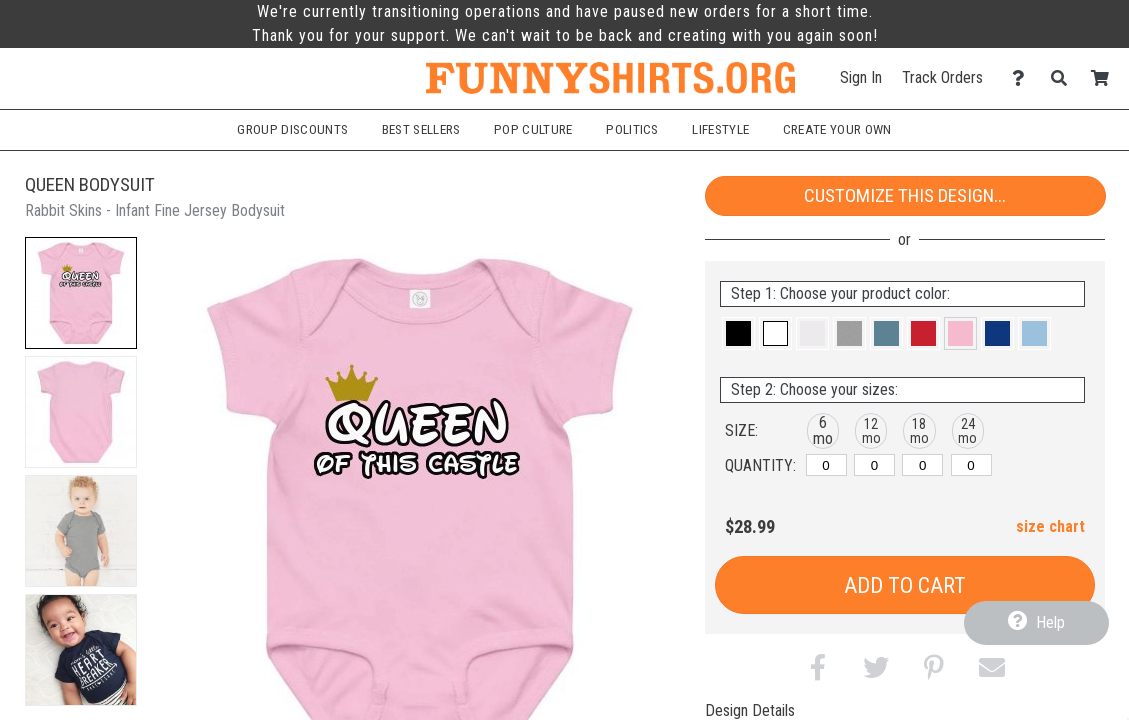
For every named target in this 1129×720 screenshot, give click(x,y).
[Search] (1064, 78)
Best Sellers (421, 129)
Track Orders (942, 77)
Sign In (861, 77)
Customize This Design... (905, 195)
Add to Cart (905, 585)
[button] (81, 293)
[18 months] (922, 465)
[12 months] (874, 465)
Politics (632, 129)
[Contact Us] (1023, 78)
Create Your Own (837, 129)
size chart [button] (1050, 526)
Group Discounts (292, 129)
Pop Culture (533, 129)
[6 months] (826, 465)
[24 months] (971, 465)
